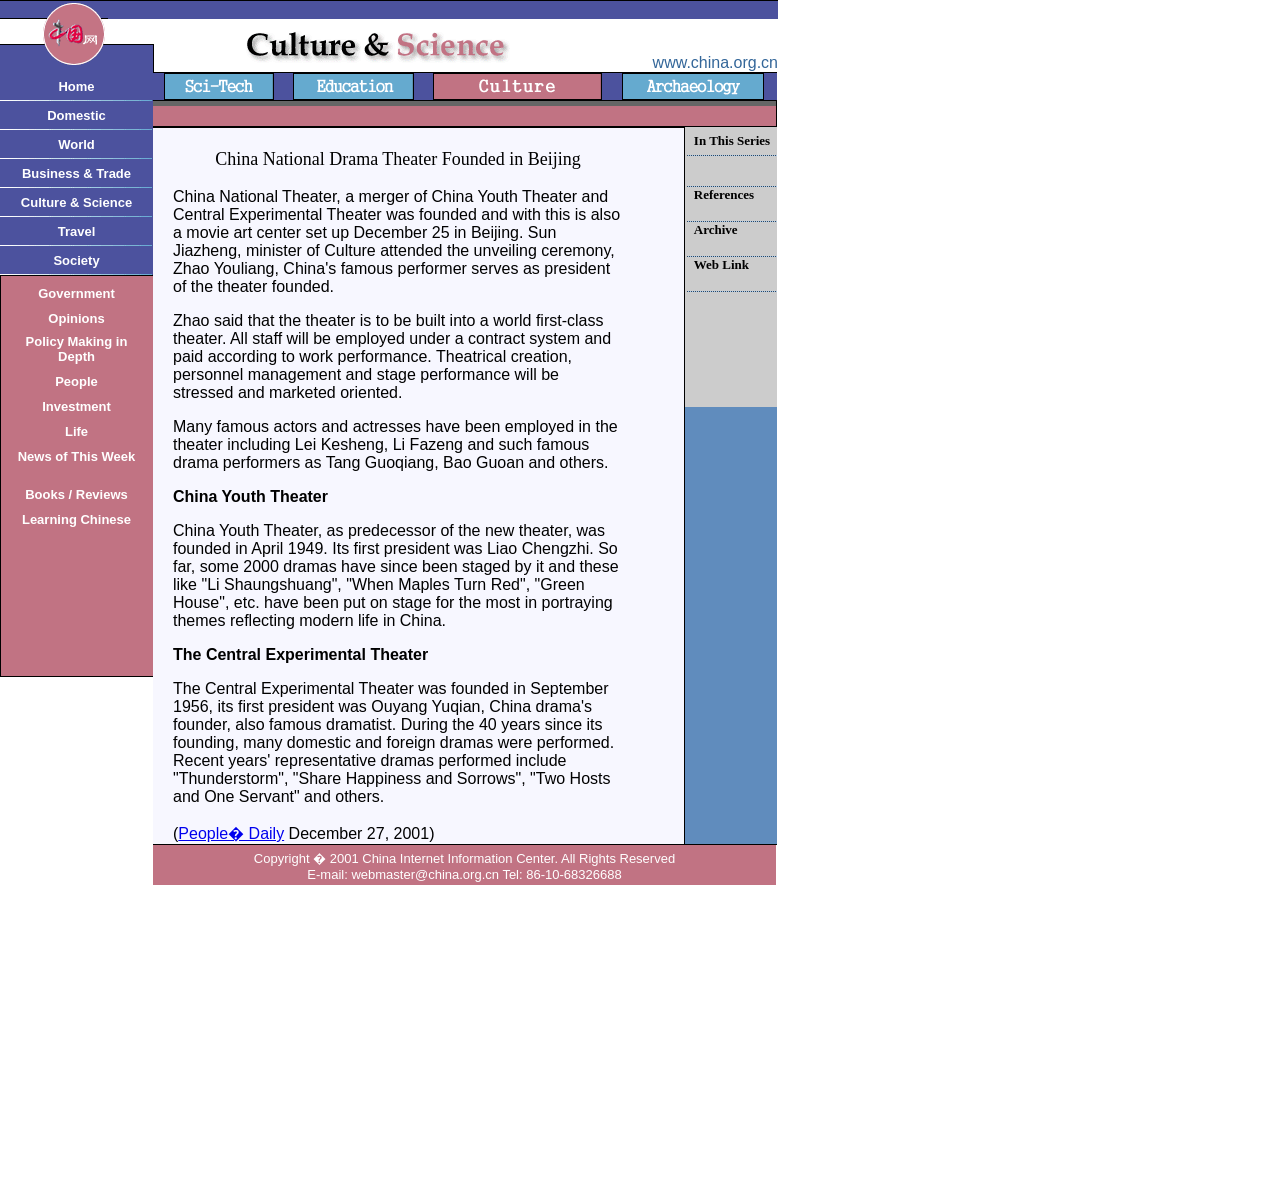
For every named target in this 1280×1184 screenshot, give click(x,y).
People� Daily (231, 833)
